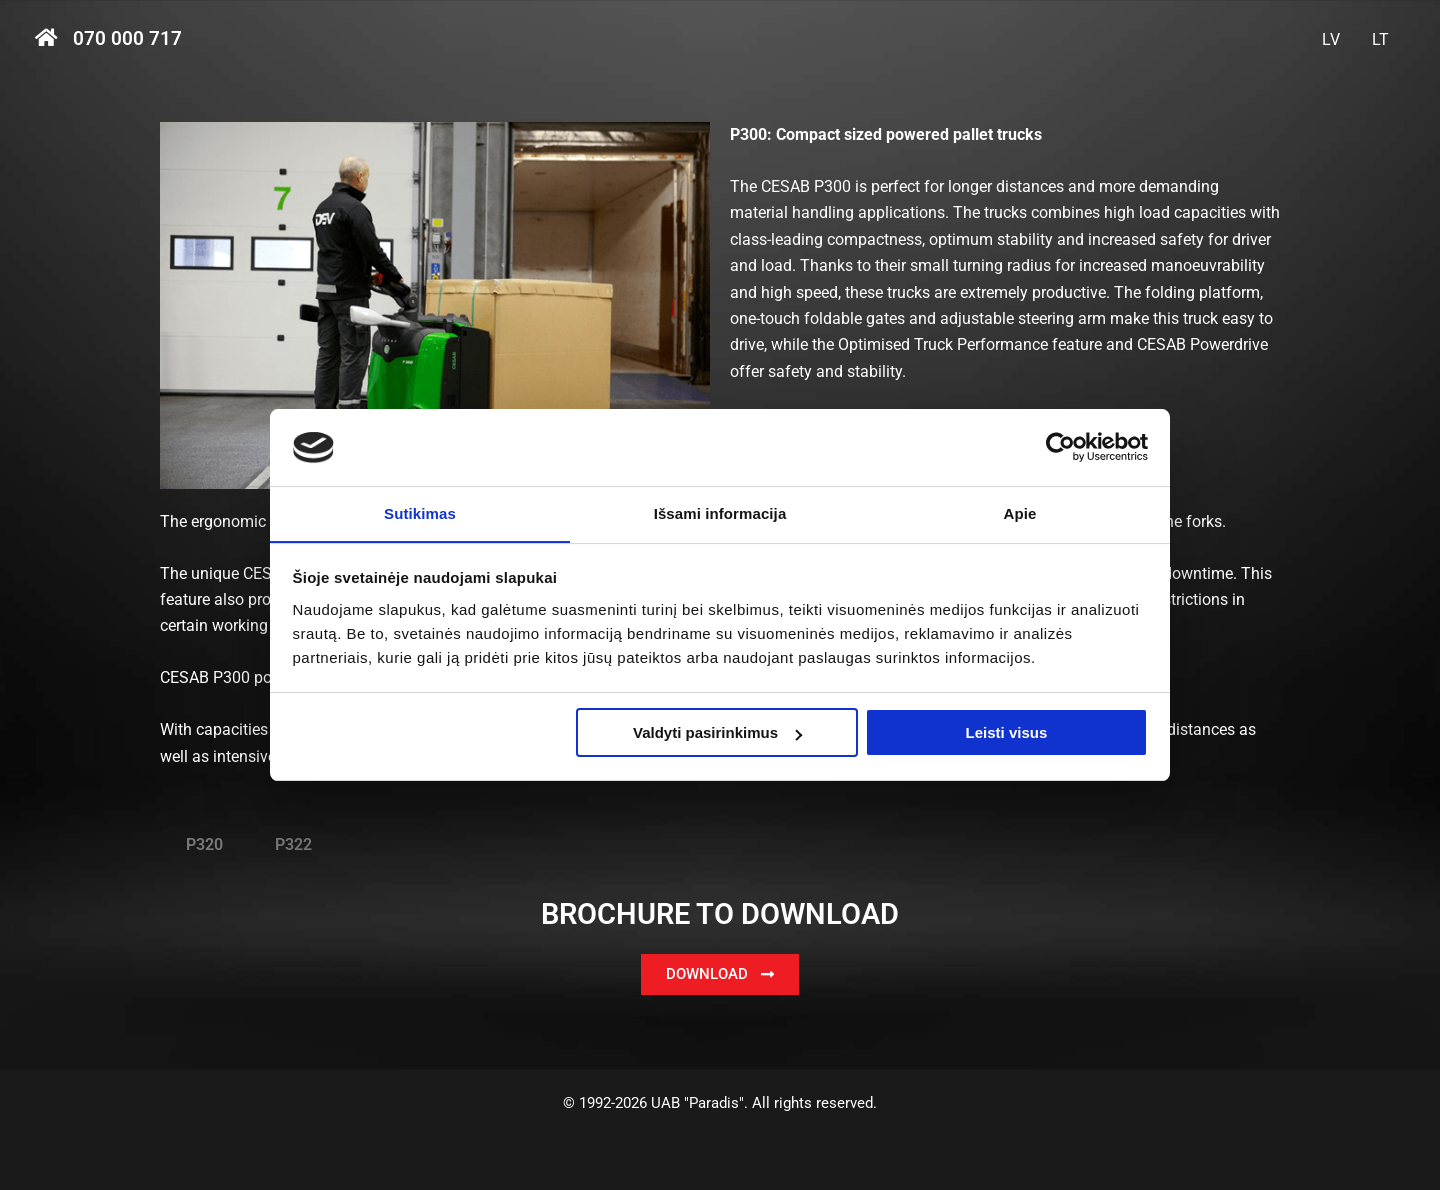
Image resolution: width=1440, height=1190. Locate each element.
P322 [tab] (293, 844)
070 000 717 (127, 39)
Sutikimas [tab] (420, 512)
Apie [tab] (1020, 512)
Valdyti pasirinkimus (717, 733)
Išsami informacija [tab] (720, 512)
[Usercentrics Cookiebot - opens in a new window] (1060, 447)
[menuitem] (1331, 40)
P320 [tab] (204, 844)
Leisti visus (1007, 733)
